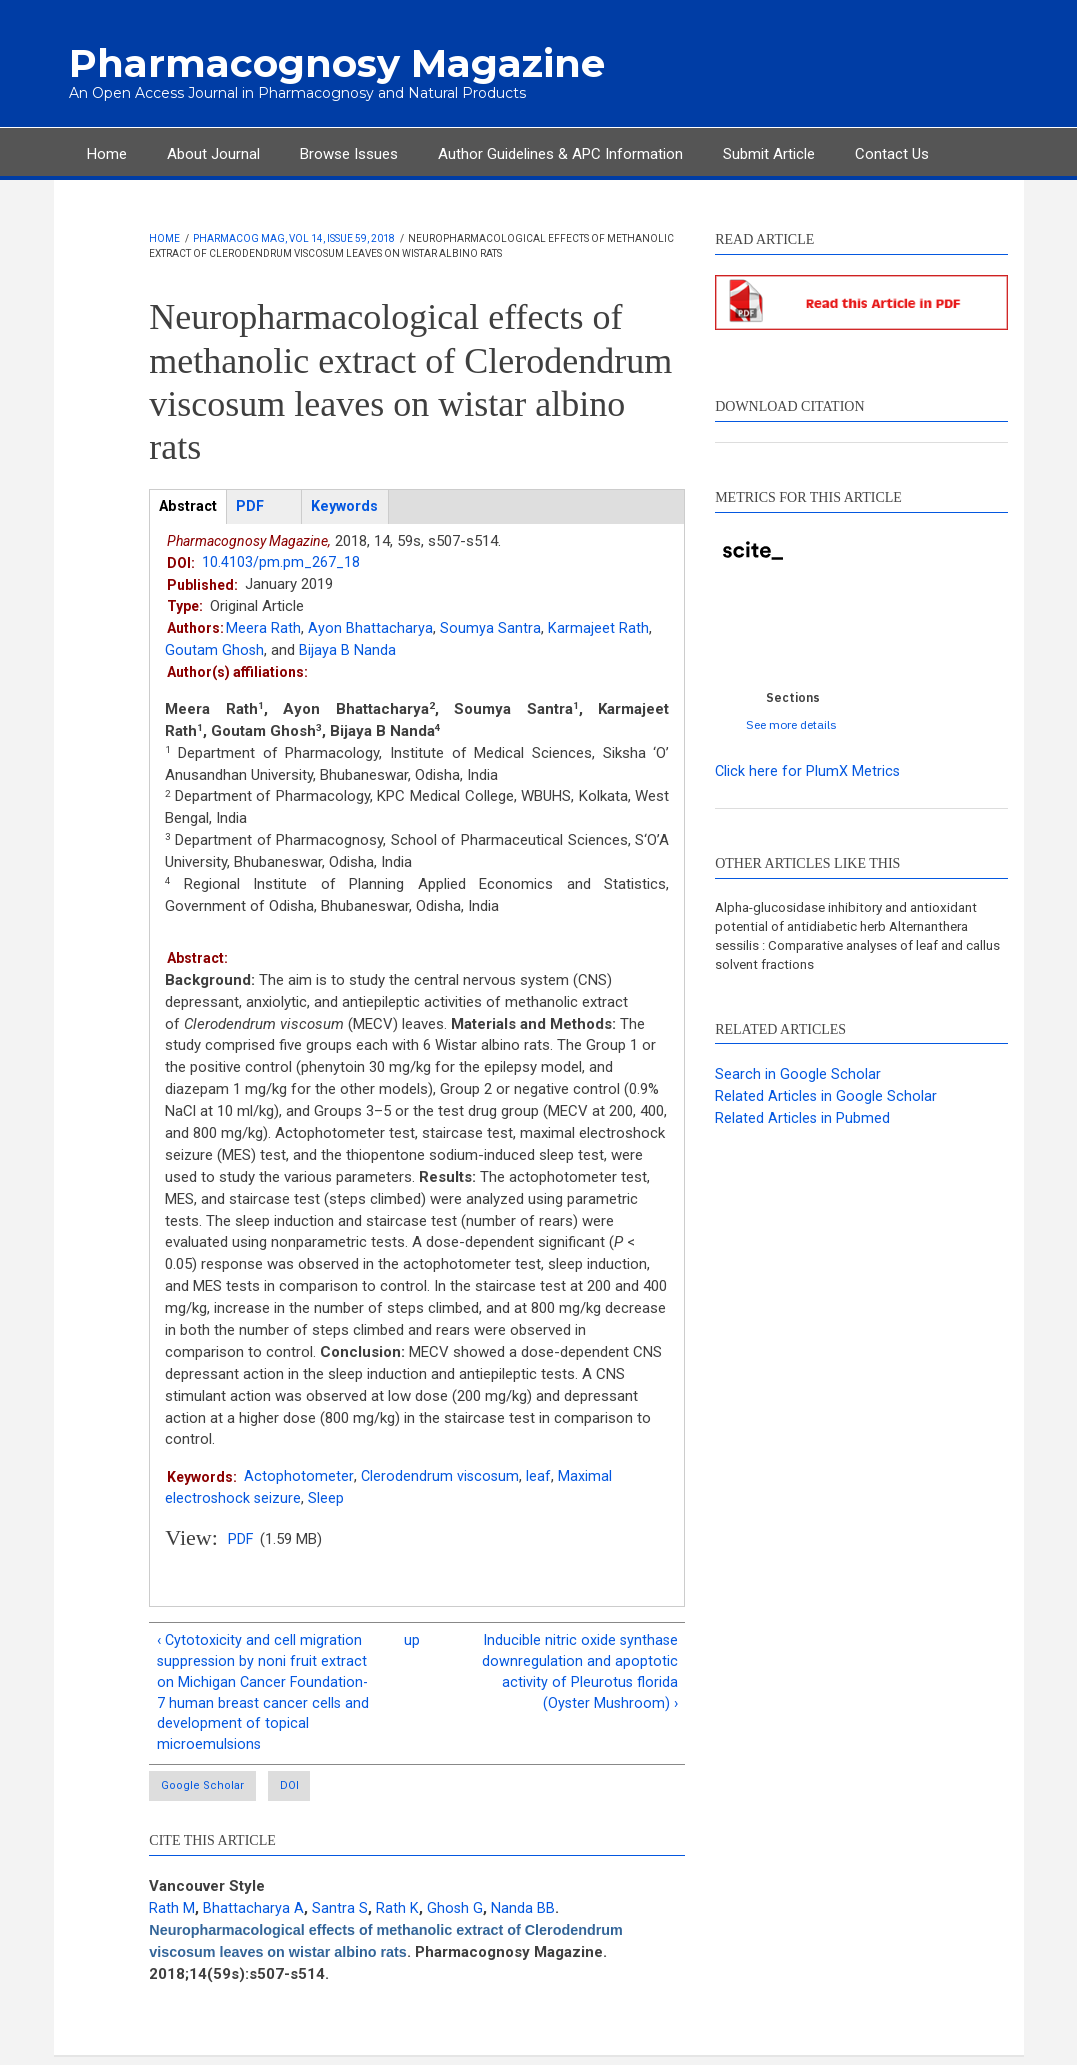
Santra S (340, 1916)
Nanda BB (524, 1916)
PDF (241, 1540)
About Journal (213, 152)
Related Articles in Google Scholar (826, 1099)
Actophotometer (298, 1476)
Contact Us (892, 152)
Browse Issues (349, 152)
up (412, 1641)
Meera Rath (263, 628)
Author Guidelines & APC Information (560, 152)
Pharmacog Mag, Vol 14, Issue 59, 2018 (294, 237)
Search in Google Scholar (798, 1077)
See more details (791, 723)
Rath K (397, 1916)
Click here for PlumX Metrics (808, 770)
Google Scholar (205, 1793)
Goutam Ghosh (215, 650)
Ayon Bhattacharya (370, 628)
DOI (326, 1793)
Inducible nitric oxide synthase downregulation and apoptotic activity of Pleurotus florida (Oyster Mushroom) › (579, 1674)
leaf (540, 1476)
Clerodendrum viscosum (440, 1476)
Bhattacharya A (253, 1916)
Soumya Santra (490, 628)
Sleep (328, 1498)
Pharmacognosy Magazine (318, 63)
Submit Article (769, 152)
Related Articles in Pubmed (803, 1121)
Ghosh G (455, 1916)
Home (107, 152)
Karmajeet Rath (598, 628)
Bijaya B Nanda (348, 650)
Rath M (172, 1916)
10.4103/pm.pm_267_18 (282, 562)
